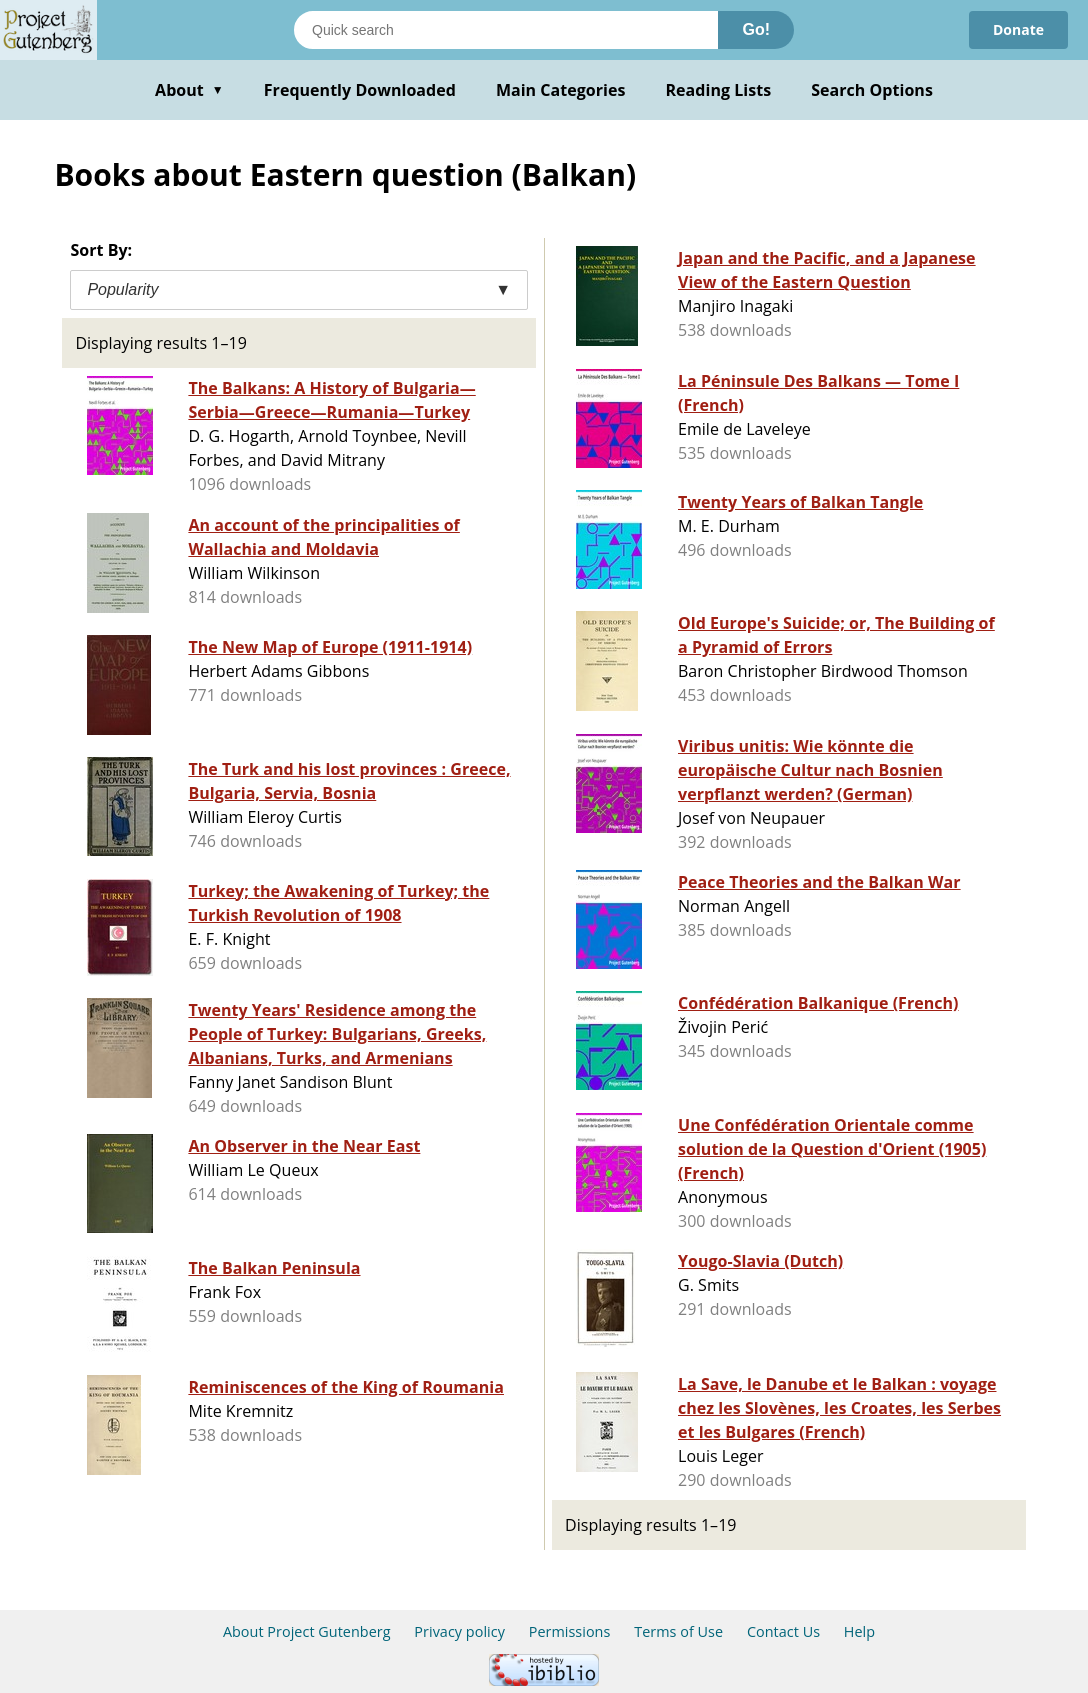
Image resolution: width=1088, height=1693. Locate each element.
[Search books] (506, 30)
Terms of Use (678, 1631)
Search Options (872, 90)
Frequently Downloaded (360, 90)
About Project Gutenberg (307, 1631)
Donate (1018, 29)
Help (859, 1631)
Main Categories (561, 90)
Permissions (570, 1631)
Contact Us (783, 1631)
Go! (756, 29)
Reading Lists (719, 90)
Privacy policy (459, 1631)
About (189, 90)
